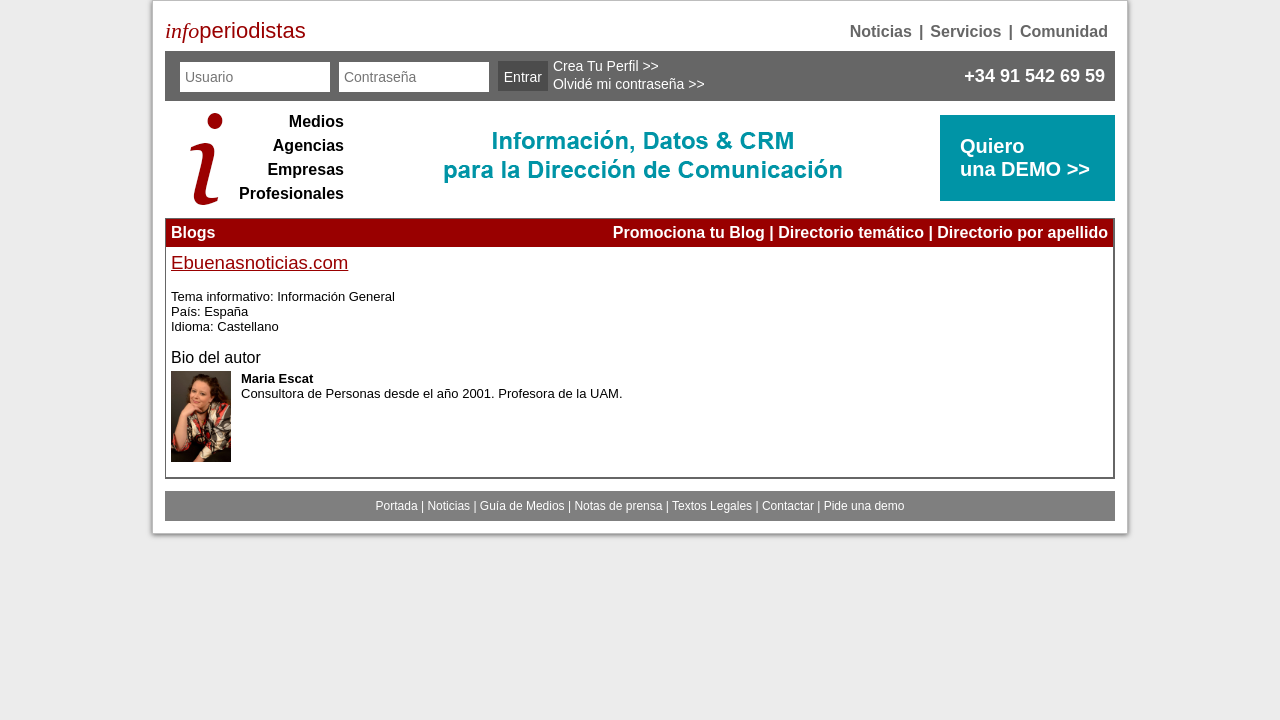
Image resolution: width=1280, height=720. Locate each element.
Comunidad (1064, 31)
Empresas (305, 169)
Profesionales (291, 193)
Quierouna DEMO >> (1025, 157)
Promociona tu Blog (689, 232)
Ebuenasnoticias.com (259, 262)
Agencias (308, 145)
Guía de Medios (522, 506)
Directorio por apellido (1022, 232)
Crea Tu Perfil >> (606, 66)
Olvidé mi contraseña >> (629, 84)
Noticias (881, 31)
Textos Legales (712, 506)
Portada (397, 506)
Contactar (788, 506)
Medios (316, 121)
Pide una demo (864, 506)
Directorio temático (851, 232)
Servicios (965, 31)
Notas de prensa (618, 506)
